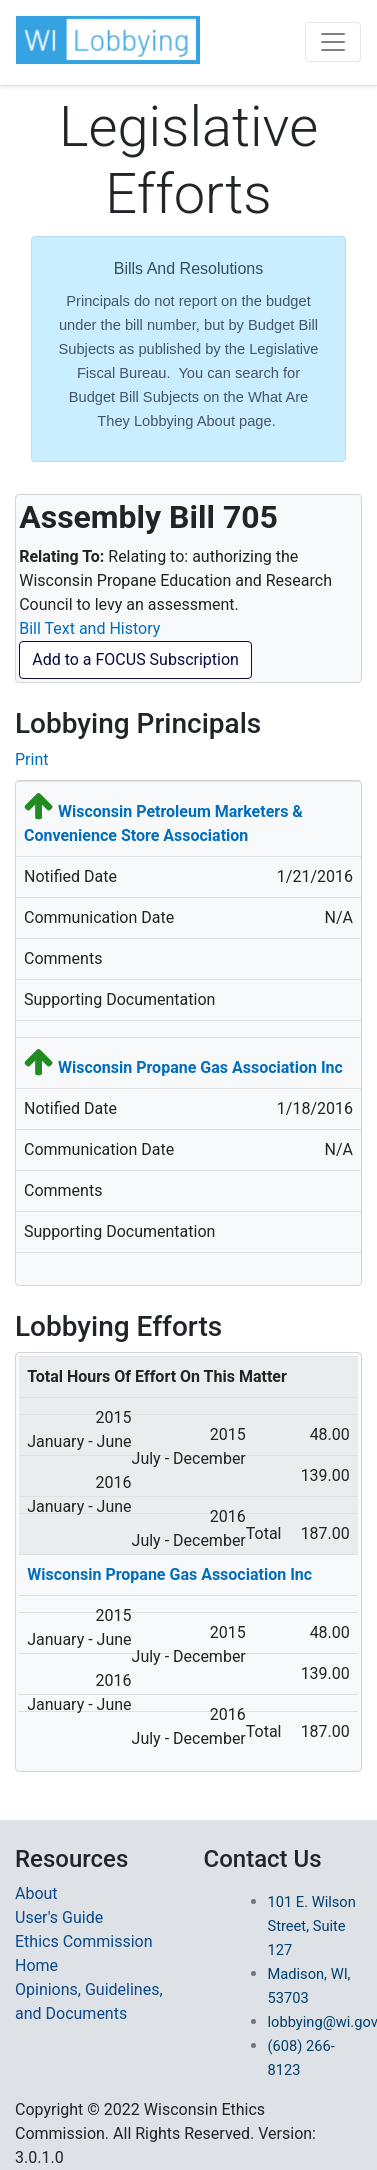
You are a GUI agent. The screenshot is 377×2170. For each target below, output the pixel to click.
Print (31, 759)
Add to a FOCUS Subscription (135, 659)
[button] (108, 40)
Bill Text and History (89, 628)
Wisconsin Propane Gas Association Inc (200, 1067)
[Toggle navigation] (333, 42)
